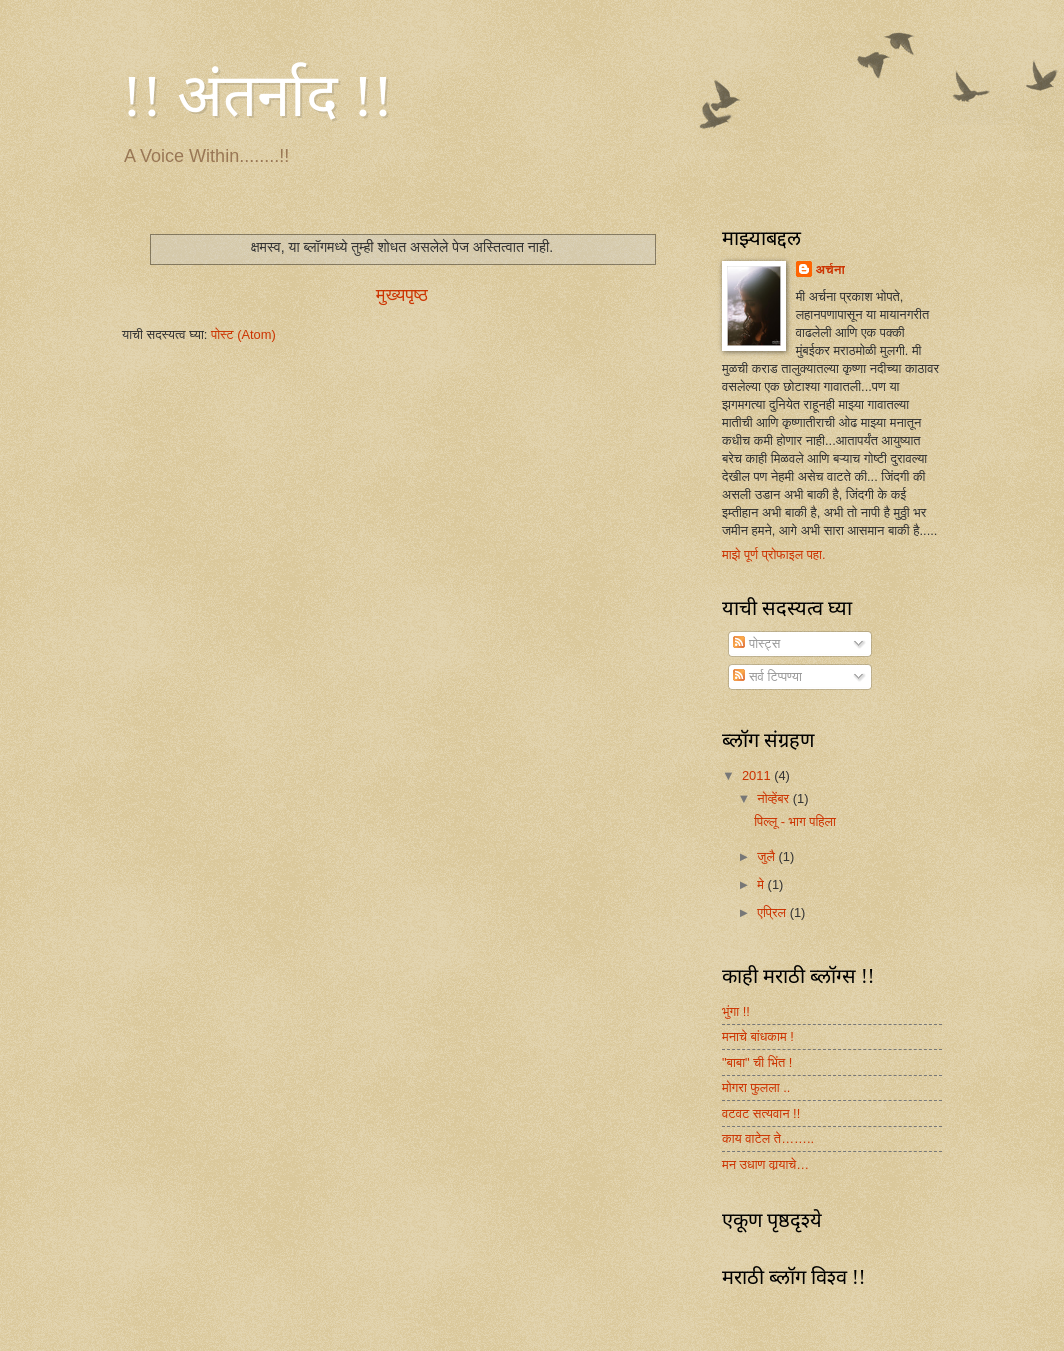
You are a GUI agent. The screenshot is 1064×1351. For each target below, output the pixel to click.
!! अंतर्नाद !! (257, 96)
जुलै (767, 856)
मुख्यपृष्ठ (402, 295)
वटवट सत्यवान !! (761, 1113)
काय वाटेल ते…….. (768, 1138)
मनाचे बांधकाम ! (758, 1036)
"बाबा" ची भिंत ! (757, 1062)
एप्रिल (773, 912)
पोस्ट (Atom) (243, 334)
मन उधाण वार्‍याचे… (765, 1164)
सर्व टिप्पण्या (767, 676)
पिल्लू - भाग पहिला (795, 821)
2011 (758, 775)
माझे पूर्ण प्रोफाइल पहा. (774, 554)
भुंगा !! (736, 1011)
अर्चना (830, 269)
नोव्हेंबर (774, 798)
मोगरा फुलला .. (756, 1087)
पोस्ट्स (756, 643)
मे (762, 884)
